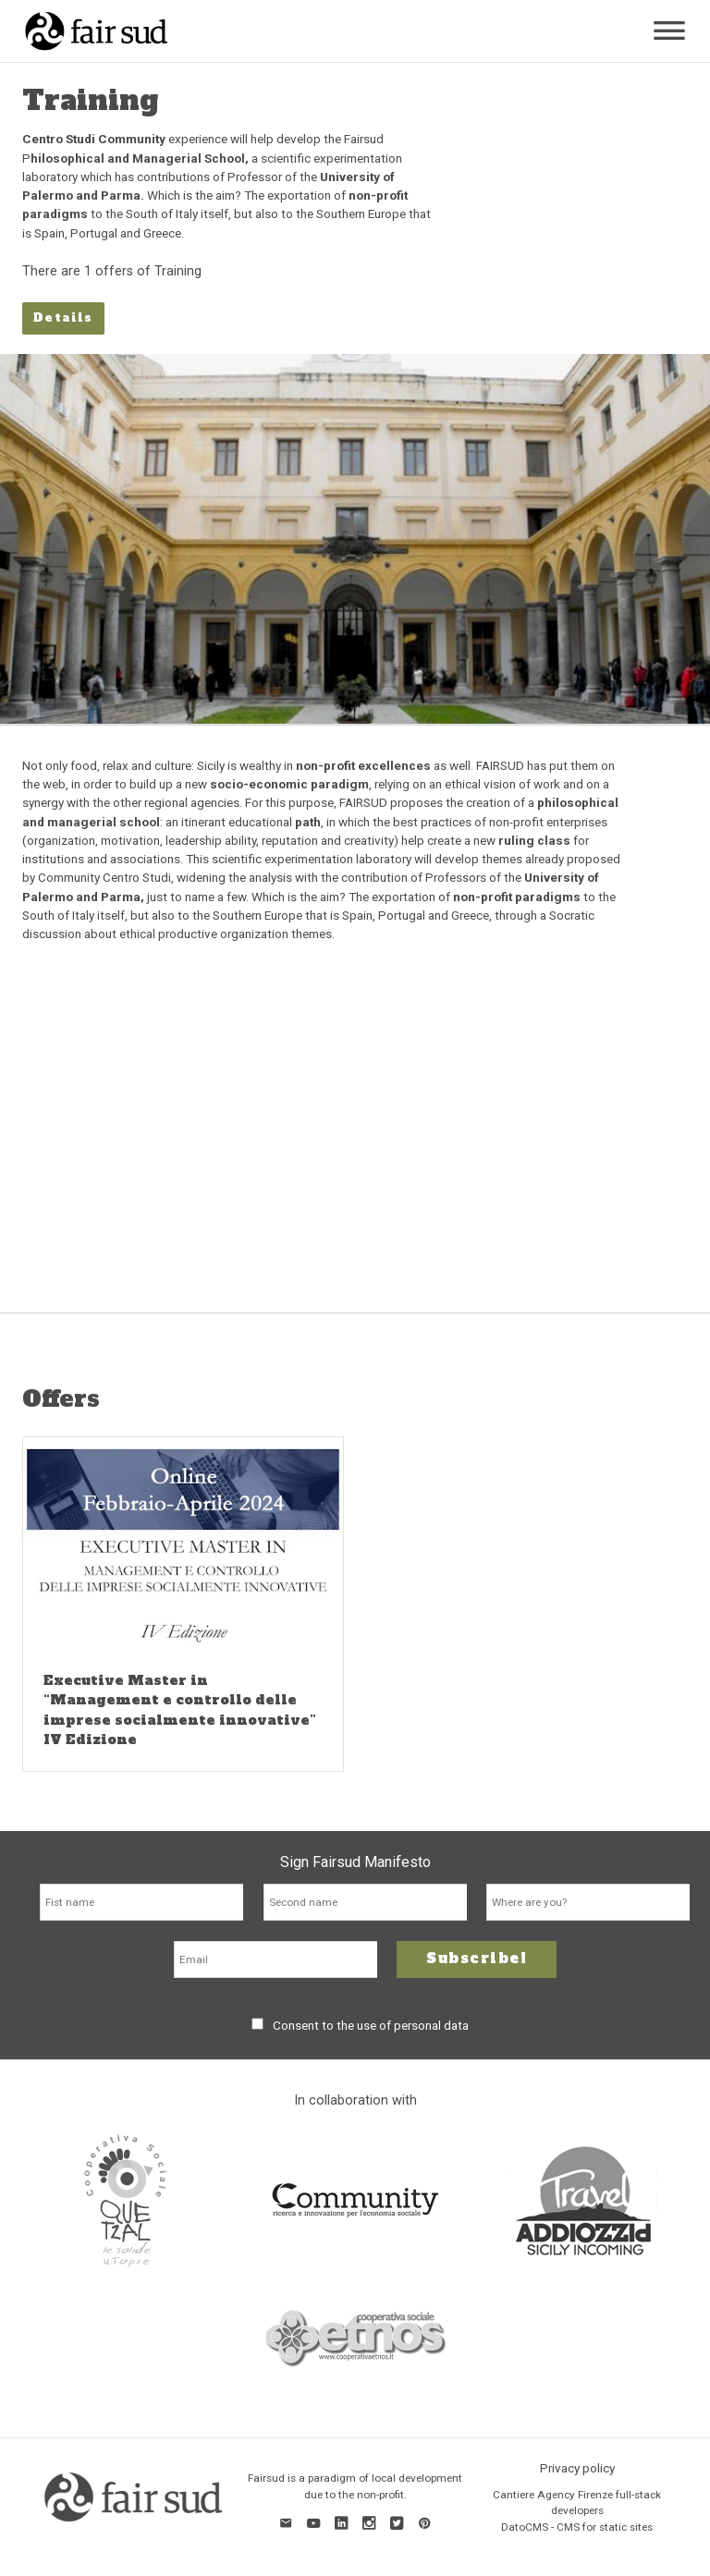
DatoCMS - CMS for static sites (577, 2527)
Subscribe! (476, 1958)
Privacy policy (577, 2467)
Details (63, 317)
